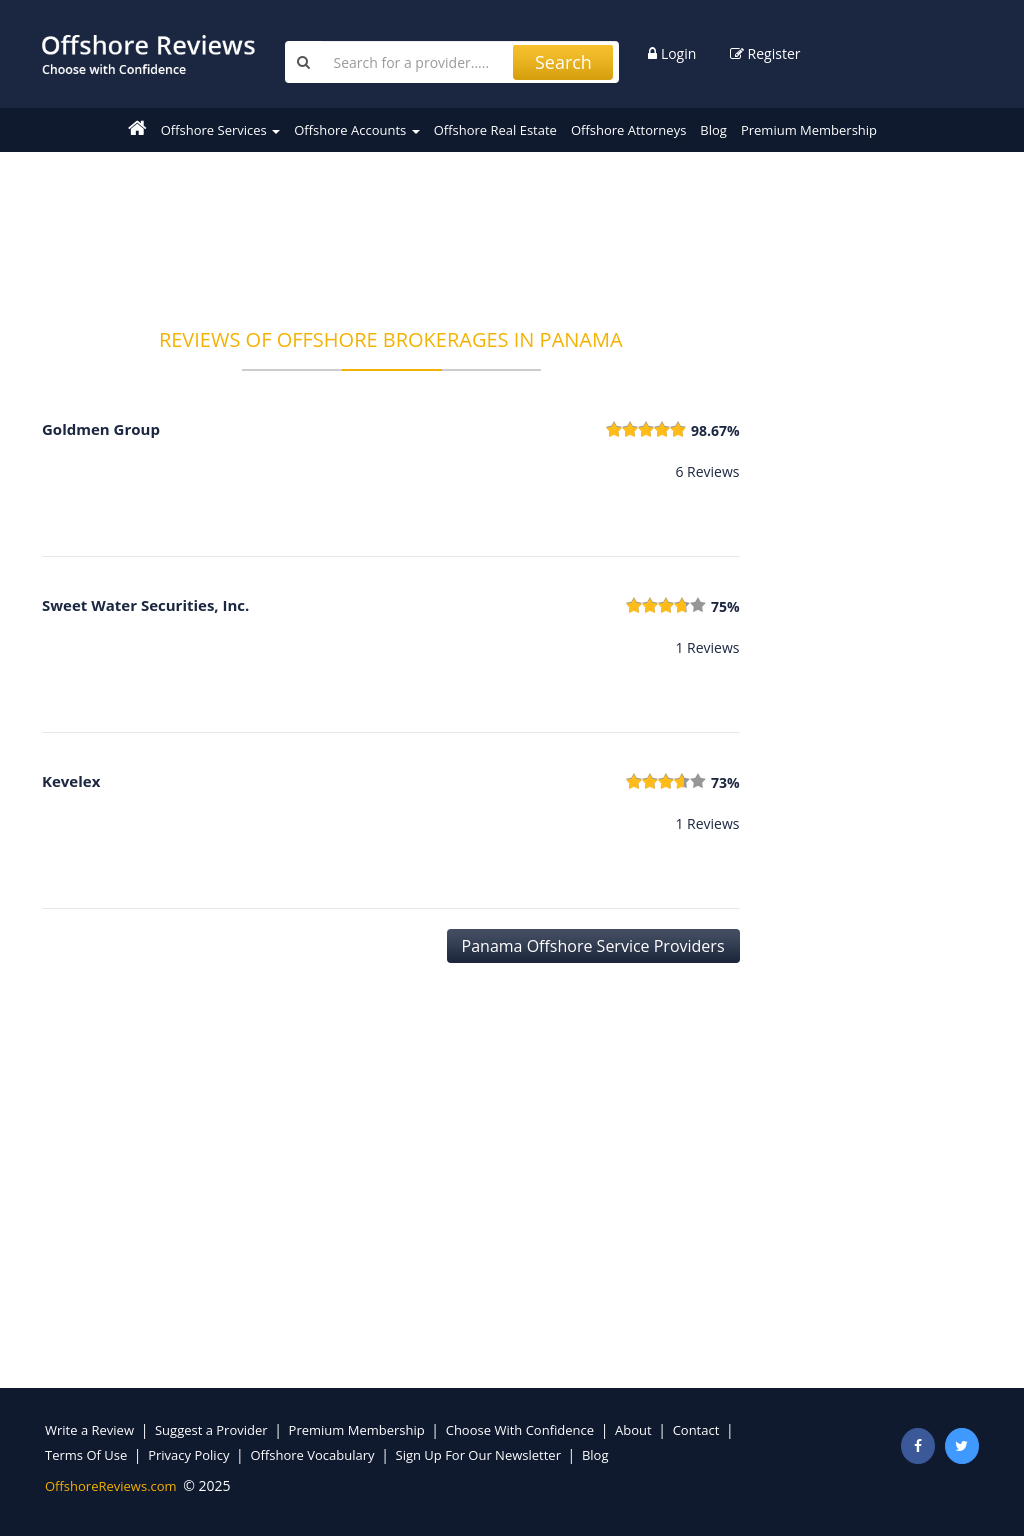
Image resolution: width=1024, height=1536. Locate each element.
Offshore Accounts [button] (356, 130)
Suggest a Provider (211, 1430)
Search (563, 62)
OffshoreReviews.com (111, 1486)
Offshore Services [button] (220, 130)
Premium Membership (809, 130)
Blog (713, 130)
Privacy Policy (188, 1455)
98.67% (715, 430)
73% (725, 782)
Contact (696, 1430)
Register (765, 53)
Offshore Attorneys (628, 130)
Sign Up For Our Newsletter (478, 1455)
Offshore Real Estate (495, 130)
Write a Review (89, 1430)
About (633, 1430)
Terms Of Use (86, 1455)
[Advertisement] (406, 227)
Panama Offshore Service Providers (593, 946)
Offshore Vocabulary (312, 1455)
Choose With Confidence (520, 1430)
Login (672, 53)
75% (725, 606)
